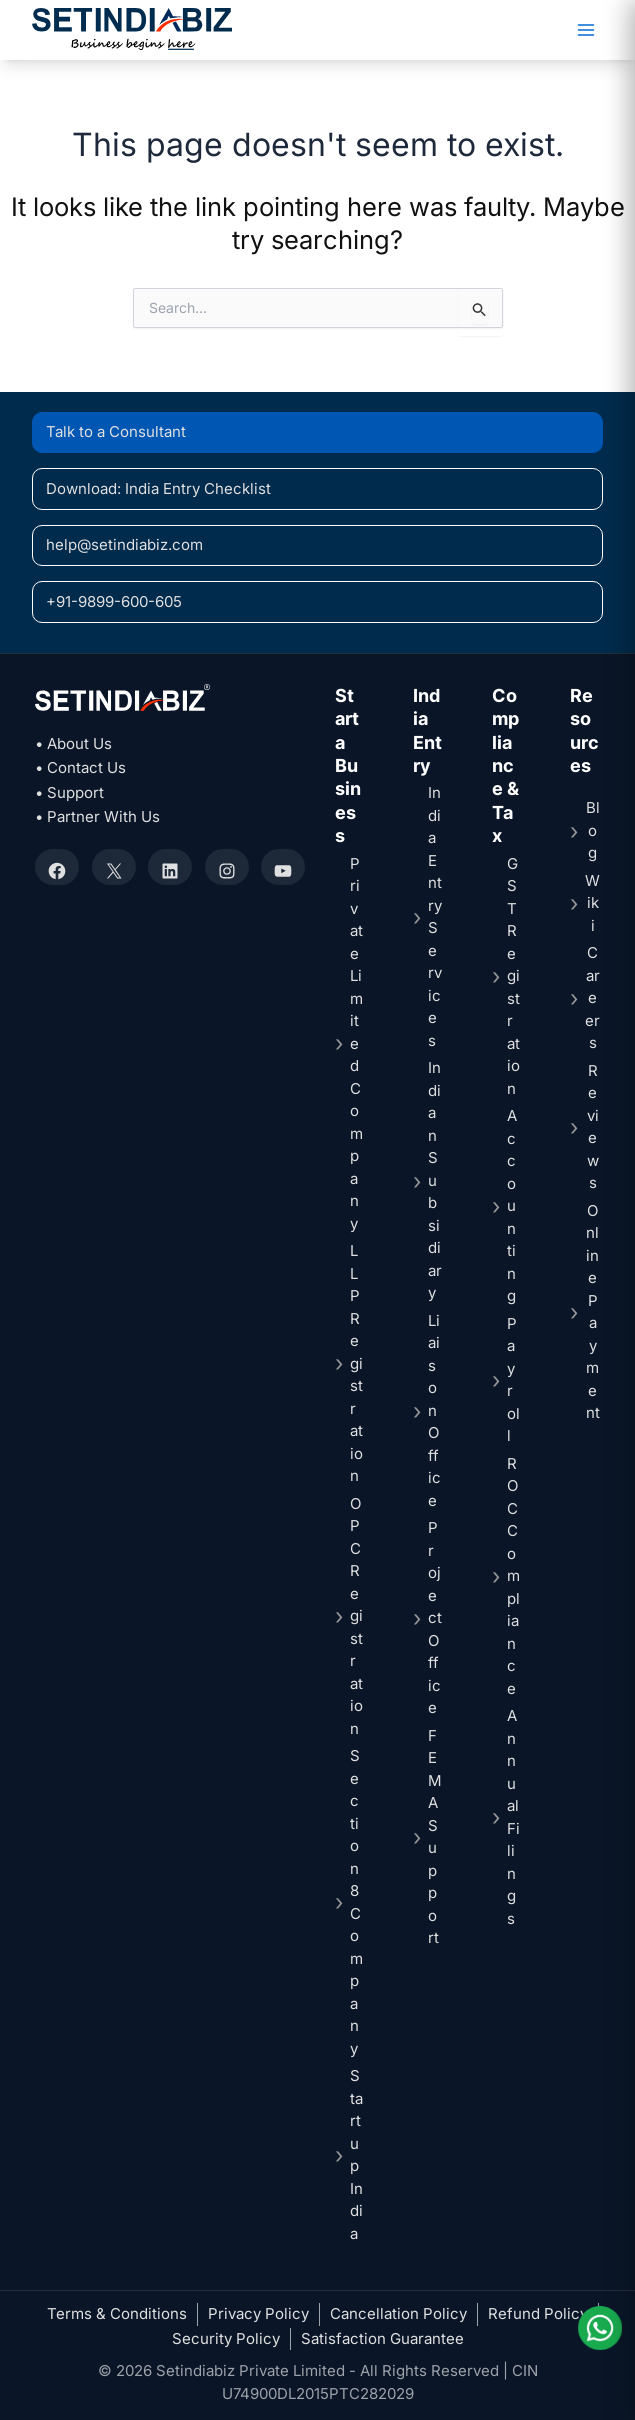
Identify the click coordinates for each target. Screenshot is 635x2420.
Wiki (592, 903)
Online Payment (593, 1312)
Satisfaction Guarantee (382, 2338)
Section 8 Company (356, 1902)
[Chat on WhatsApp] (598, 2328)
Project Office (435, 1617)
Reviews (593, 1127)
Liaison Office (434, 1410)
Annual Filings (513, 1817)
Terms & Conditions (117, 2313)
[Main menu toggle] (585, 30)
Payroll (513, 1380)
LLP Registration (356, 1363)
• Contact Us (80, 767)
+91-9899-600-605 (114, 601)
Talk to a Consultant (116, 431)
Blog (593, 830)
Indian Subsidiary (435, 1180)
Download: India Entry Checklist (158, 488)
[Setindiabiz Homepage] (132, 28)
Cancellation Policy (398, 2313)
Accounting (512, 1205)
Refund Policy (538, 2313)
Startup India (356, 2154)
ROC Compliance (513, 1576)
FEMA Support (435, 1837)
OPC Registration (356, 1616)
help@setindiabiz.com (124, 544)
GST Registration (513, 976)
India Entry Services (435, 916)
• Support (69, 792)
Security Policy (226, 2338)
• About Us (73, 743)
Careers (592, 997)
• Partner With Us (97, 816)
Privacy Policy (258, 2313)
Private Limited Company (356, 1043)
